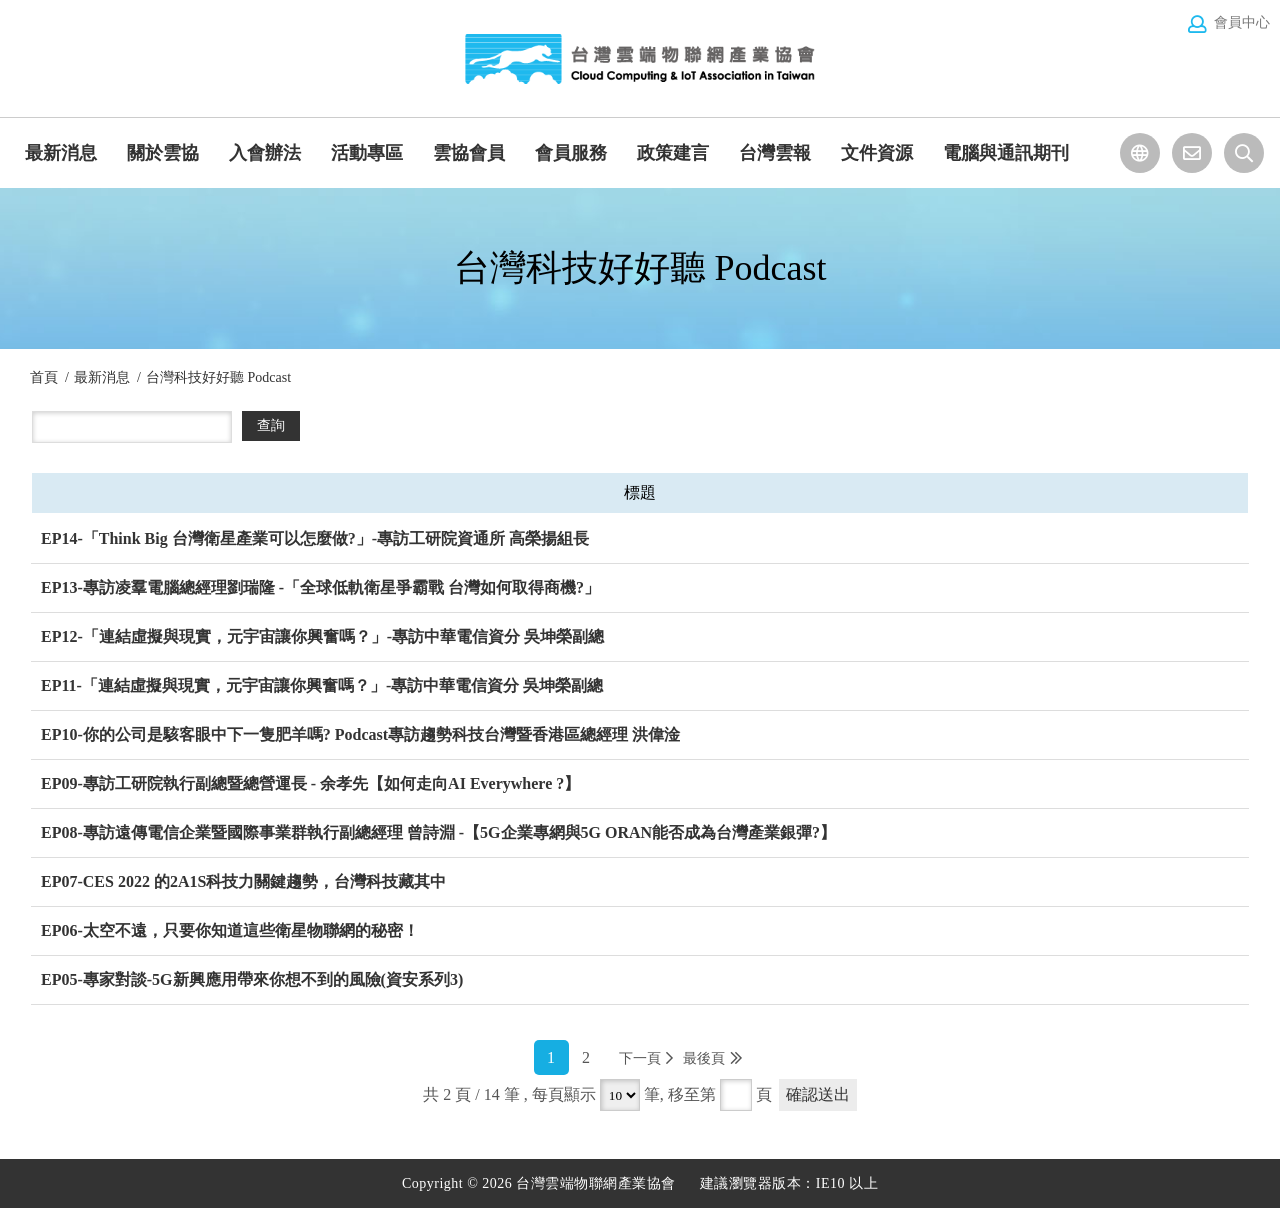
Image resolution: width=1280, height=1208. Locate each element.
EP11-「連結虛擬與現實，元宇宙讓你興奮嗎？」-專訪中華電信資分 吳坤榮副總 (322, 685)
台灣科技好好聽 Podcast (218, 377)
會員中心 (1242, 22)
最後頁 (704, 1058)
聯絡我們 (1192, 153)
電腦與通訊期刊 (1006, 153)
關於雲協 (163, 153)
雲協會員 (469, 153)
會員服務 (571, 153)
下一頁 (640, 1058)
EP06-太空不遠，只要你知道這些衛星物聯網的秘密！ (230, 930)
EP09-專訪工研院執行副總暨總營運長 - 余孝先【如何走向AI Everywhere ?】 (310, 783)
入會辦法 (265, 153)
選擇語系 (1140, 153)
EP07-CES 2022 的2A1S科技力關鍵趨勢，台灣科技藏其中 (243, 881)
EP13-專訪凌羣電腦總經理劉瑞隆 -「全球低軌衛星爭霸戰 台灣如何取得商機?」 (320, 587)
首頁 (44, 377)
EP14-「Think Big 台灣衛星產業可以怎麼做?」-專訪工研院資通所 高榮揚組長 (315, 538)
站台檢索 (1244, 153)
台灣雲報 (775, 153)
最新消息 (61, 153)
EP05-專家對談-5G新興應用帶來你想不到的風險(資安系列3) (252, 979)
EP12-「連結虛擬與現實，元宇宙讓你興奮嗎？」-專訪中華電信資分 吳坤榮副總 (322, 636)
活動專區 (367, 153)
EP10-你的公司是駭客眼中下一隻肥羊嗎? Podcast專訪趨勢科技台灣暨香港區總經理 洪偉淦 (360, 734)
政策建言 (673, 153)
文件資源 (877, 153)
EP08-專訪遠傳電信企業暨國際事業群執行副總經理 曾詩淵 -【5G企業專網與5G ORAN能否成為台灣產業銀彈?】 (438, 832)
